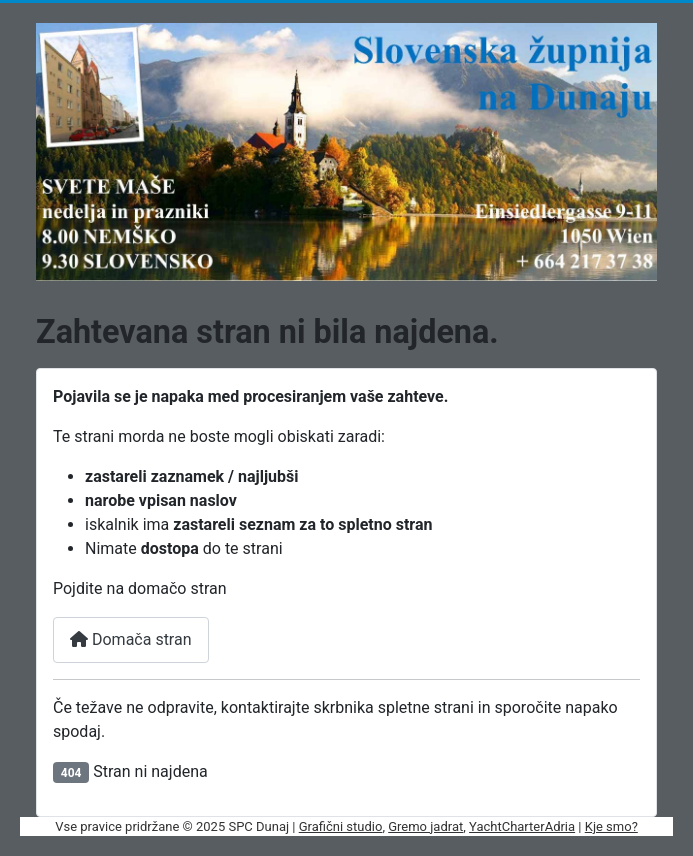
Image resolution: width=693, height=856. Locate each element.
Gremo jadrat (425, 826)
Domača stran (131, 639)
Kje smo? (611, 826)
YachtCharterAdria (522, 826)
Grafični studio (341, 826)
